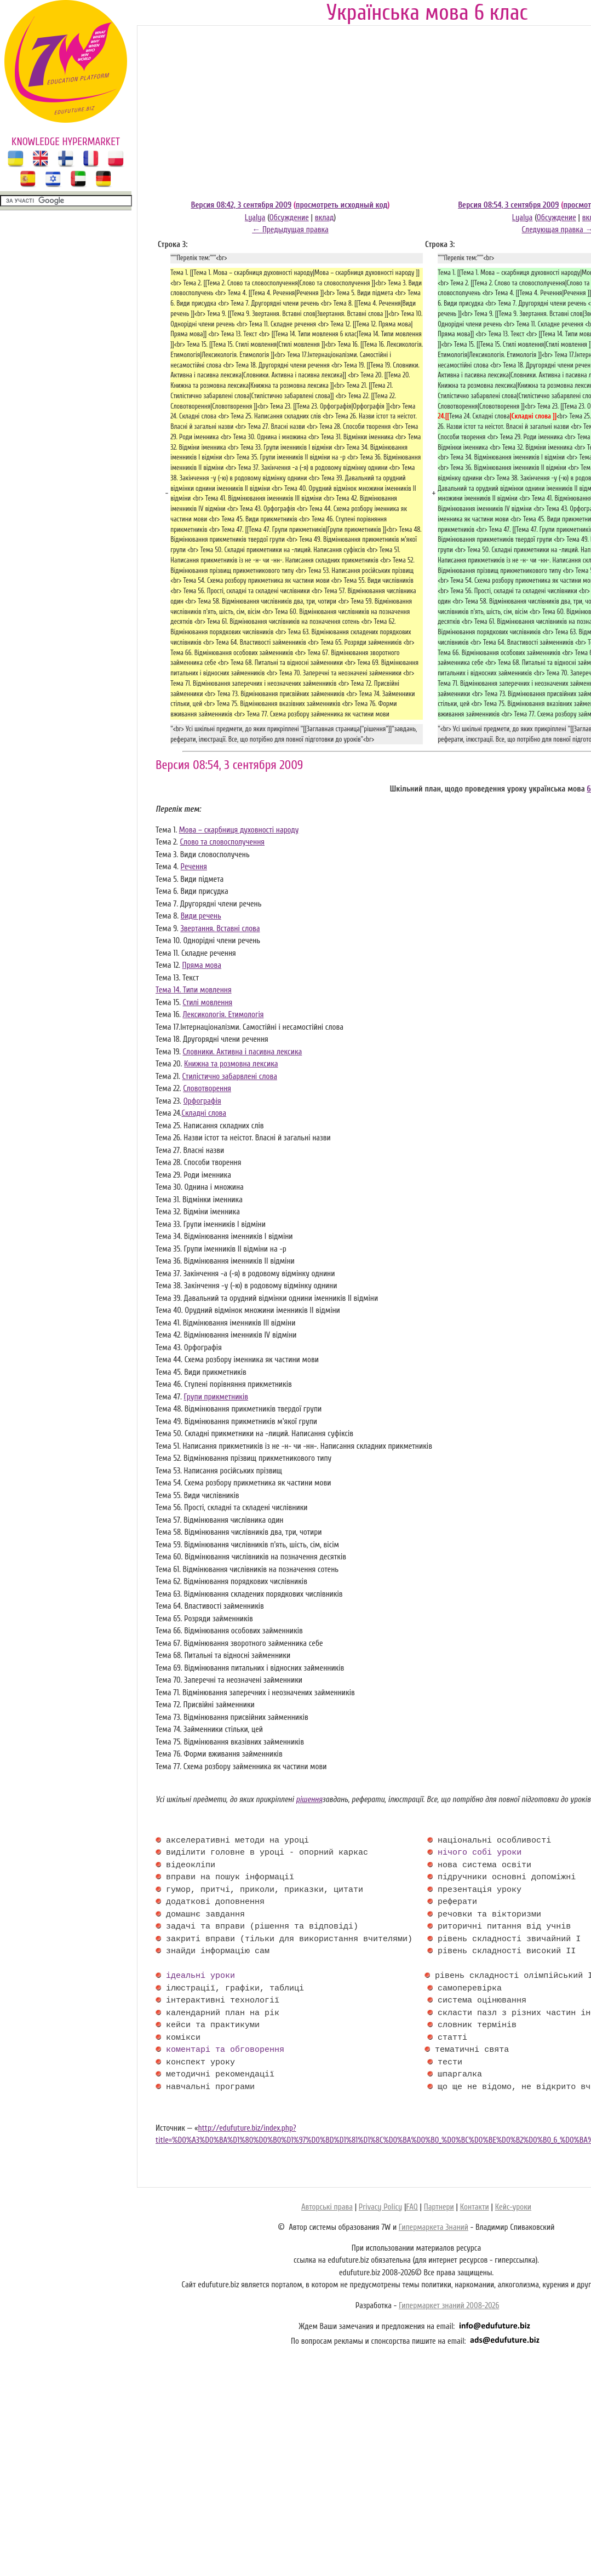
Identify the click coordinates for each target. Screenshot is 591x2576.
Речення (194, 866)
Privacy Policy (380, 2207)
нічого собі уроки (479, 1853)
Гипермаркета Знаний (433, 2227)
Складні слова (203, 1113)
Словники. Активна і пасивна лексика (242, 1052)
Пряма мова (201, 965)
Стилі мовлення (207, 1002)
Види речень (201, 916)
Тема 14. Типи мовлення (194, 990)
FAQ (411, 2207)
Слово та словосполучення (222, 842)
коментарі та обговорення (225, 2050)
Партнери (439, 2207)
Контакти (474, 2207)
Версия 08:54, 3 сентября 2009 (508, 205)
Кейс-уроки (513, 2207)
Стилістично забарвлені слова (229, 1076)
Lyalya (255, 217)
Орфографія (202, 1101)
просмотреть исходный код (342, 205)
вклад (324, 217)
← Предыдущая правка (290, 229)
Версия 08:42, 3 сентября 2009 (241, 205)
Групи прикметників (215, 1397)
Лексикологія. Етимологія (223, 1014)
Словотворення (207, 1088)
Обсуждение (289, 217)
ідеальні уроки (200, 1976)
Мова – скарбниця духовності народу (239, 830)
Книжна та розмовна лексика (231, 1064)
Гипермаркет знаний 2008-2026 (449, 2305)
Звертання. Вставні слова (220, 928)
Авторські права (327, 2207)
